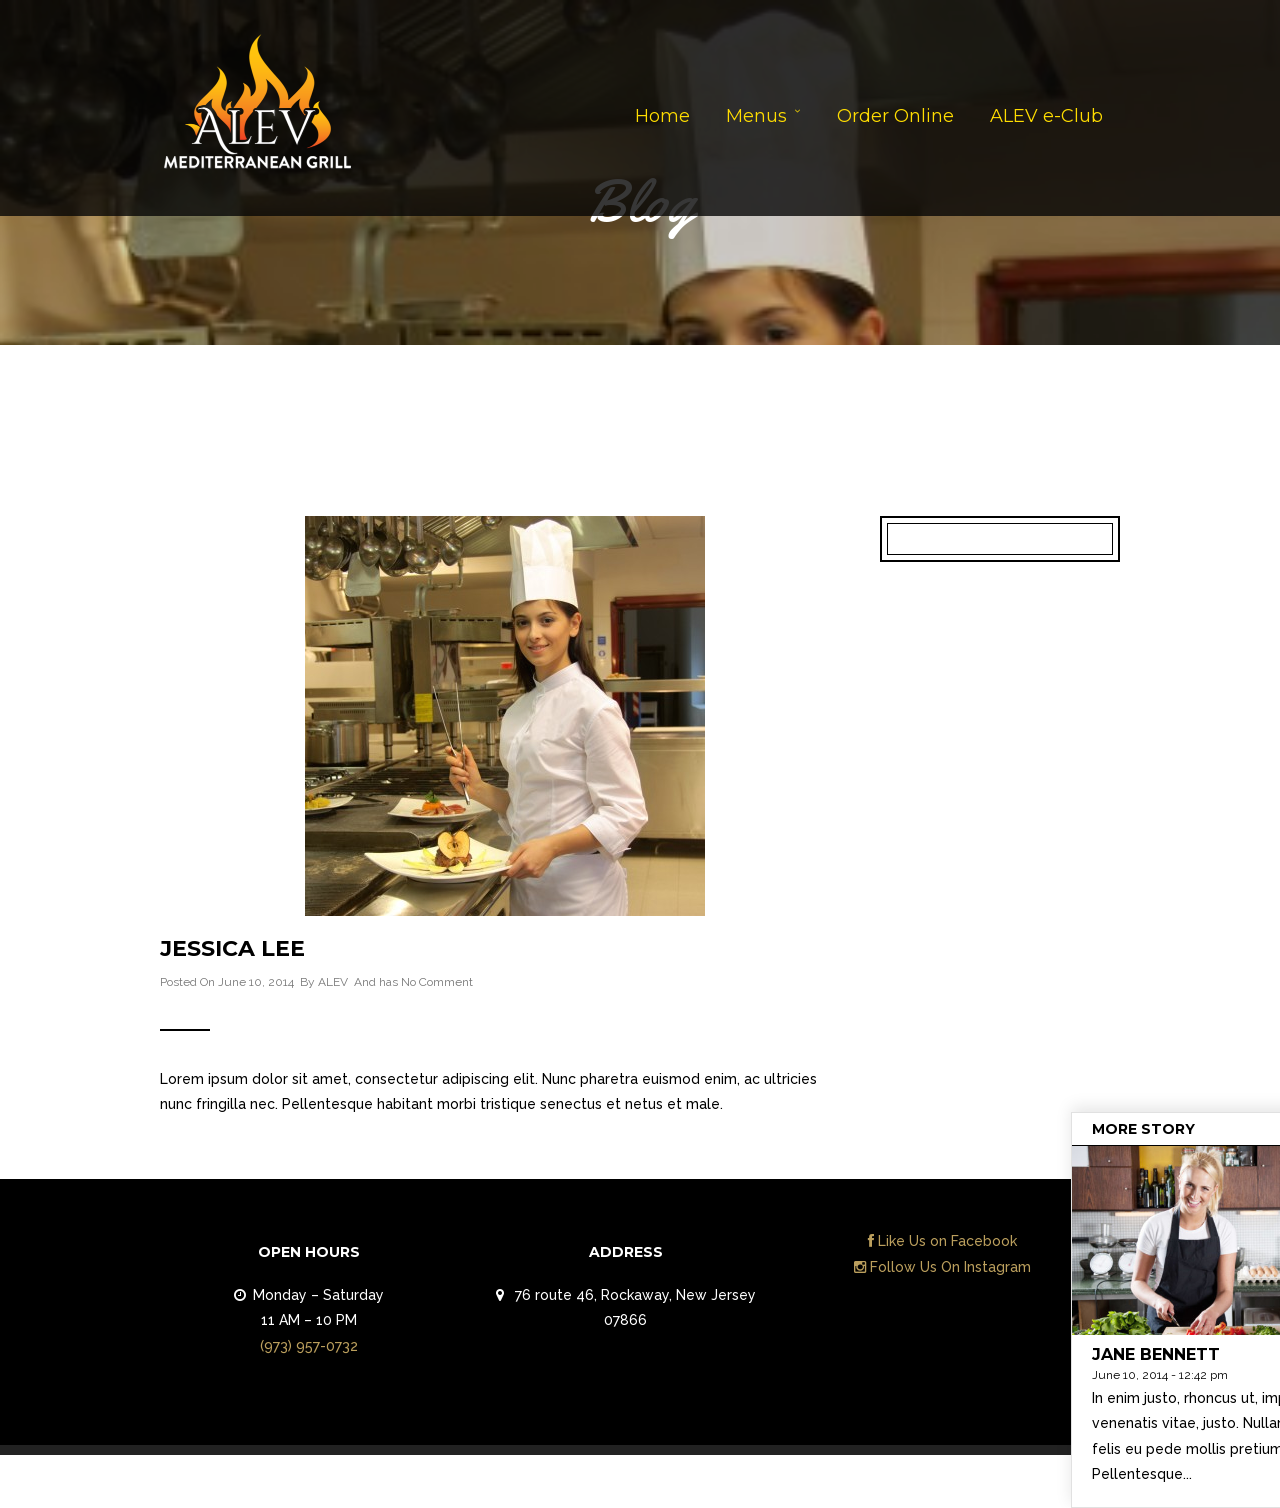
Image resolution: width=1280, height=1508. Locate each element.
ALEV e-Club (1046, 116)
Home (662, 116)
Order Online (895, 116)
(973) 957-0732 (309, 1346)
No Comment (437, 982)
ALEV (333, 982)
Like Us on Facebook (942, 1241)
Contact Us (1063, 1486)
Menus (756, 116)
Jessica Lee (232, 948)
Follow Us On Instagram (942, 1267)
